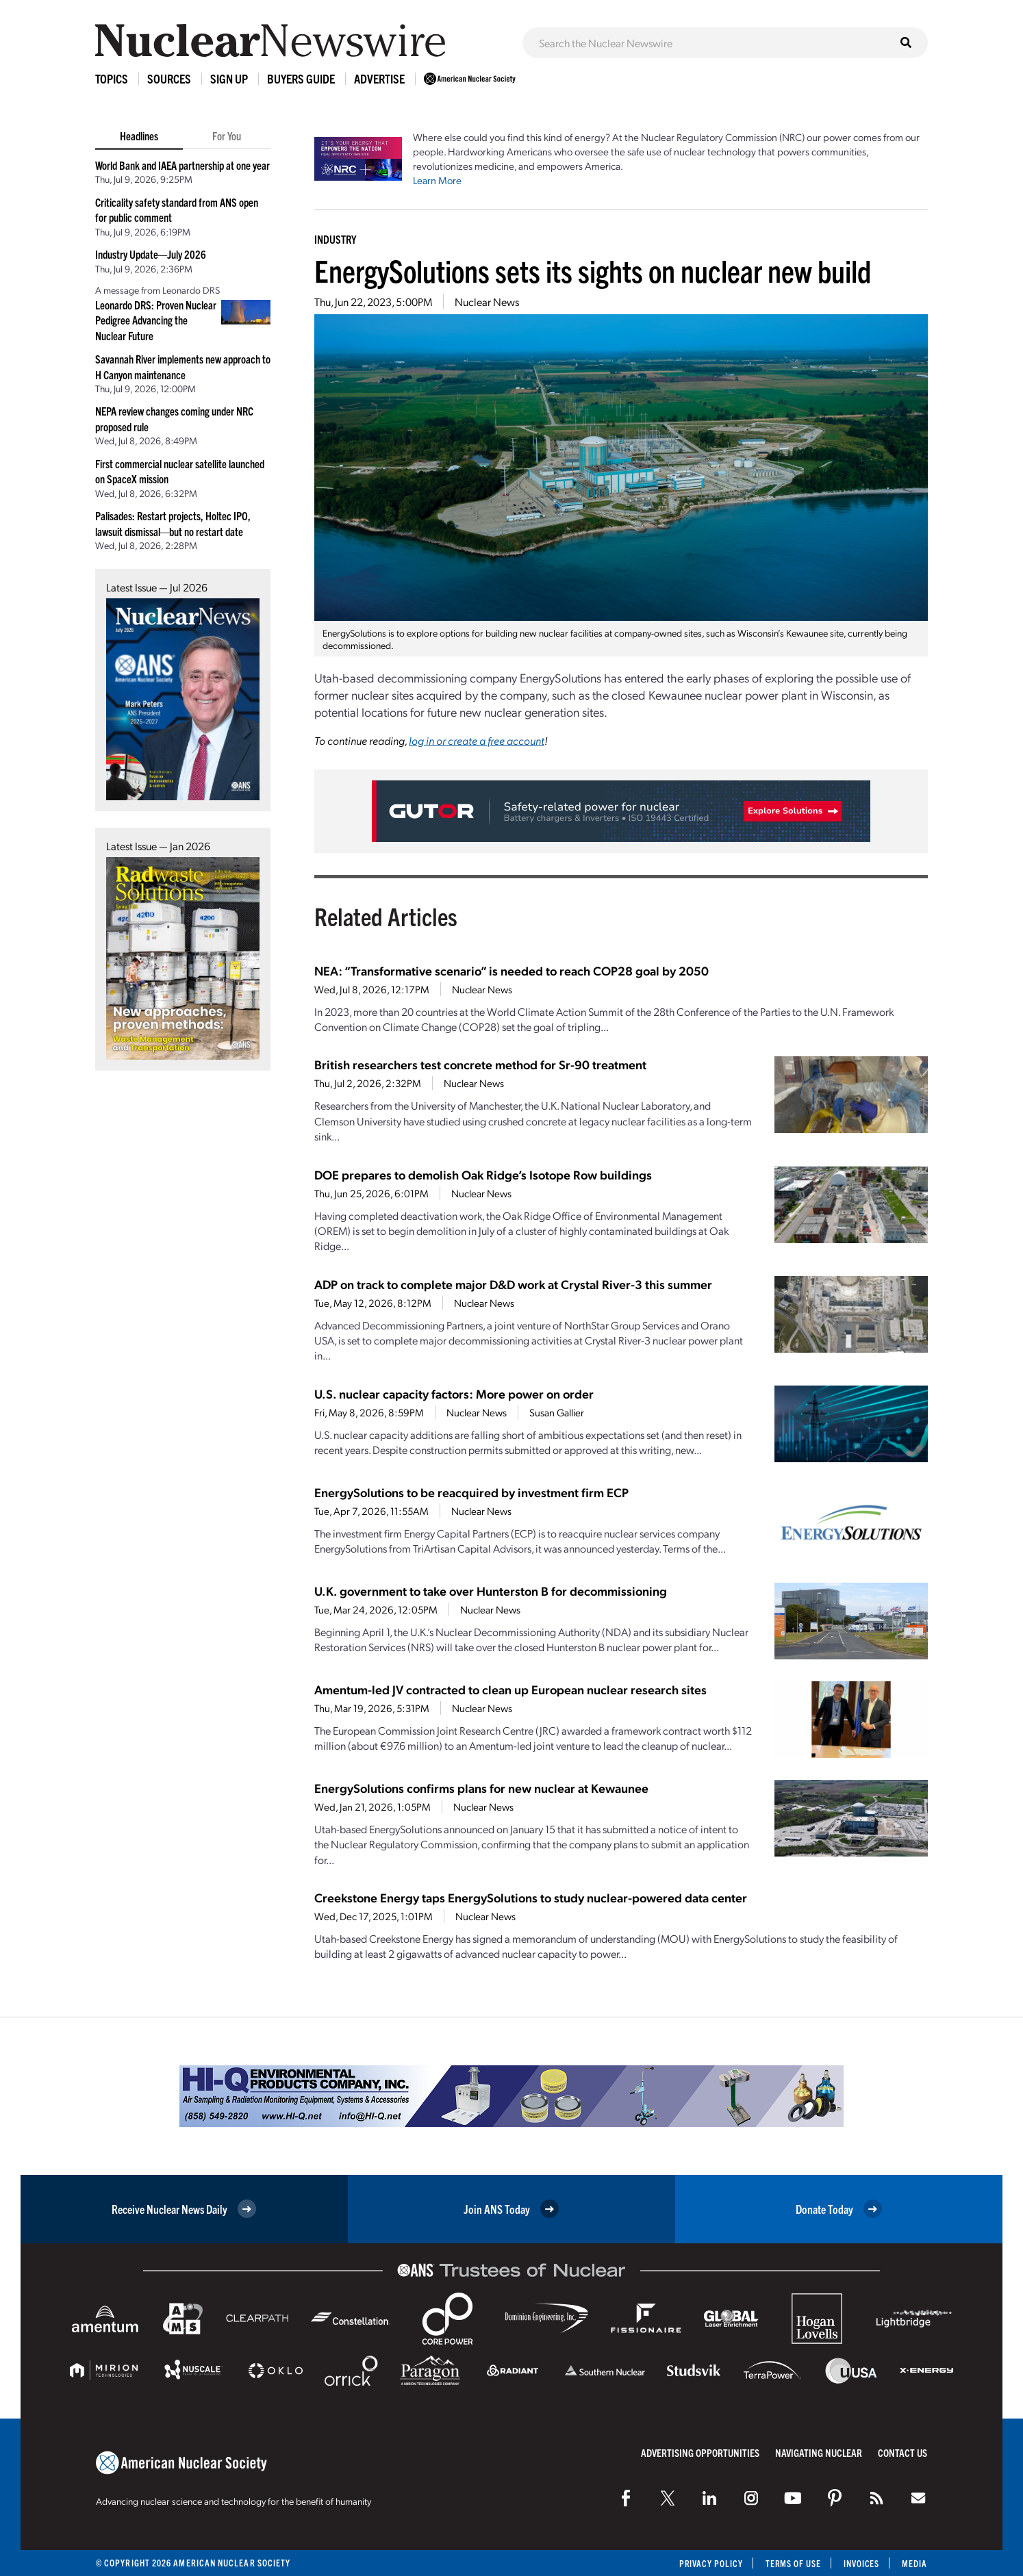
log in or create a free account (476, 740)
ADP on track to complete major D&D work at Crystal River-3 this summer (513, 1284)
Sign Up (229, 78)
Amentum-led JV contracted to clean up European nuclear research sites (510, 1689)
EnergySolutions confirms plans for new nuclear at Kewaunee (481, 1788)
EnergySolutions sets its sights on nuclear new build (592, 270)
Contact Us (902, 2452)
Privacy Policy (707, 2563)
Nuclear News (487, 301)
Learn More (437, 180)
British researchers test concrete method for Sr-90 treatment (480, 1064)
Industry (335, 239)
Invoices (860, 2563)
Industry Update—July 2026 (150, 254)
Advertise (379, 78)
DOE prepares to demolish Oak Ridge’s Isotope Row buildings (483, 1174)
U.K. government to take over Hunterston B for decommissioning (490, 1590)
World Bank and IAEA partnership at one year (182, 165)
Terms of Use (791, 2563)
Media (914, 2563)
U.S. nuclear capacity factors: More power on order (454, 1393)
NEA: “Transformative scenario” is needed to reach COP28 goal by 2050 (511, 970)
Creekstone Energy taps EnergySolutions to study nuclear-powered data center (530, 1897)
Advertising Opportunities (700, 2452)
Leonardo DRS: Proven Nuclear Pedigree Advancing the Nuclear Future (155, 320)
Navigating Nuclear (818, 2452)
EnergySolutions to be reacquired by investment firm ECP (471, 1492)
